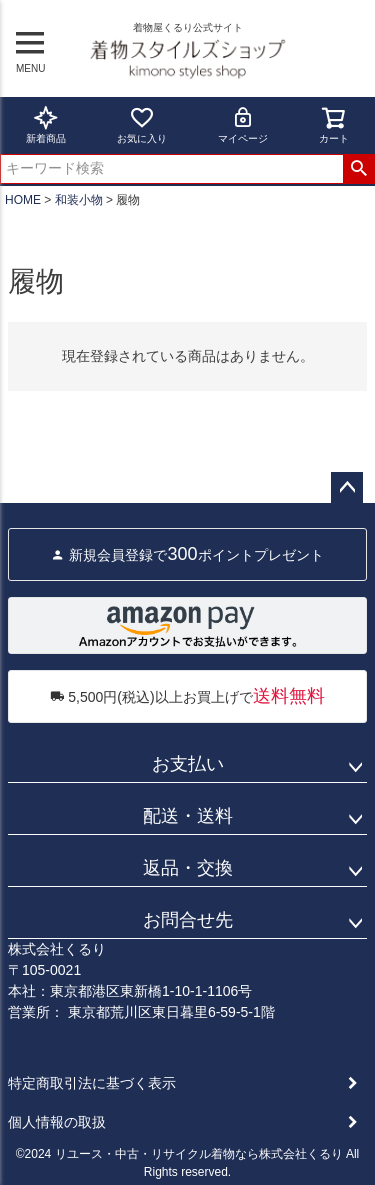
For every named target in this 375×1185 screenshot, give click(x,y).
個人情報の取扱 (57, 1122)
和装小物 (79, 200)
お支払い (188, 764)
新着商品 (46, 124)
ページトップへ (347, 488)
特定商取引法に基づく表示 (92, 1083)
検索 (358, 169)
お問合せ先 (188, 920)
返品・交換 (188, 868)
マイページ (243, 124)
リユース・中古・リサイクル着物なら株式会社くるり (199, 1154)
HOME (23, 200)
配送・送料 (188, 816)
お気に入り (142, 124)
